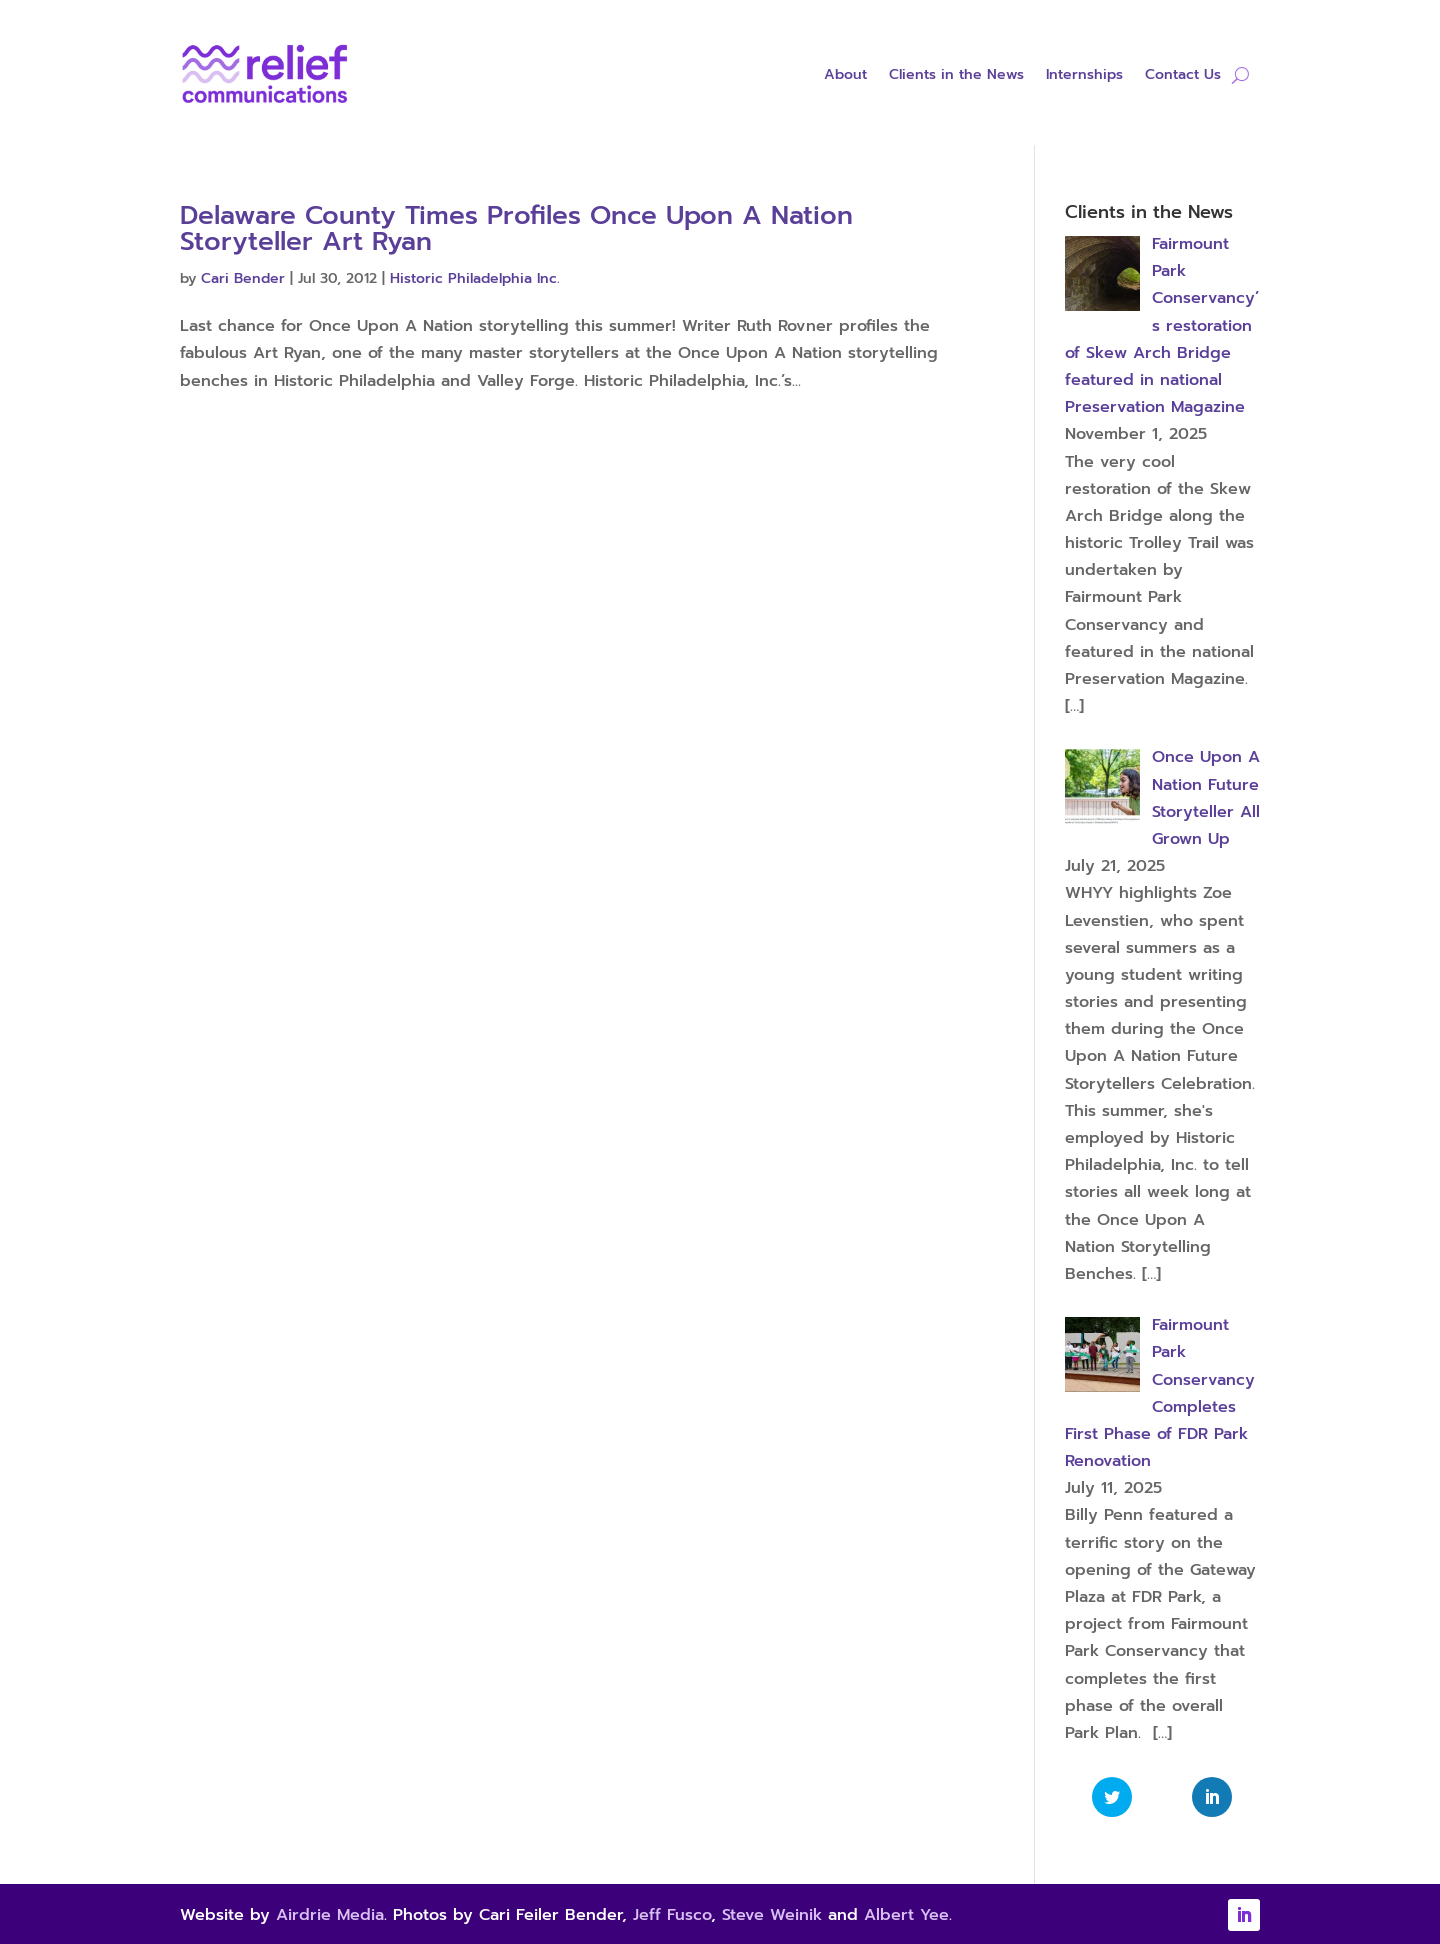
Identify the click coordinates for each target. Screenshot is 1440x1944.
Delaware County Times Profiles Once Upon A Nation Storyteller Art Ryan (516, 228)
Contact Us (1183, 76)
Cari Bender (243, 278)
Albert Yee (906, 1915)
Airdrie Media (330, 1915)
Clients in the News (956, 76)
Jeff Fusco (672, 1915)
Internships (1084, 76)
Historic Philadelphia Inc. (475, 278)
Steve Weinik (772, 1915)
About (845, 76)
